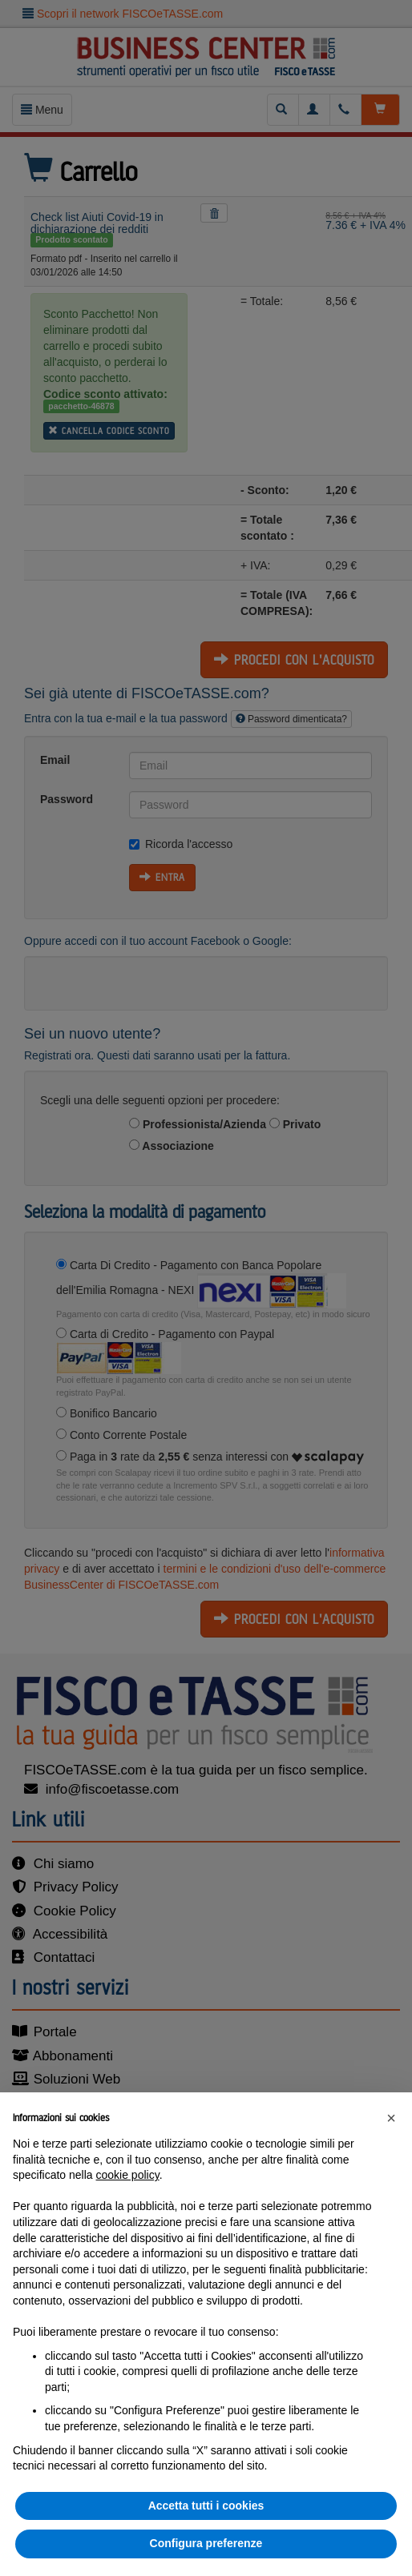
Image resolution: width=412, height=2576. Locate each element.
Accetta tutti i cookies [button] (206, 2505)
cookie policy (128, 2174)
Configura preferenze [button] (206, 2543)
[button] (391, 2118)
